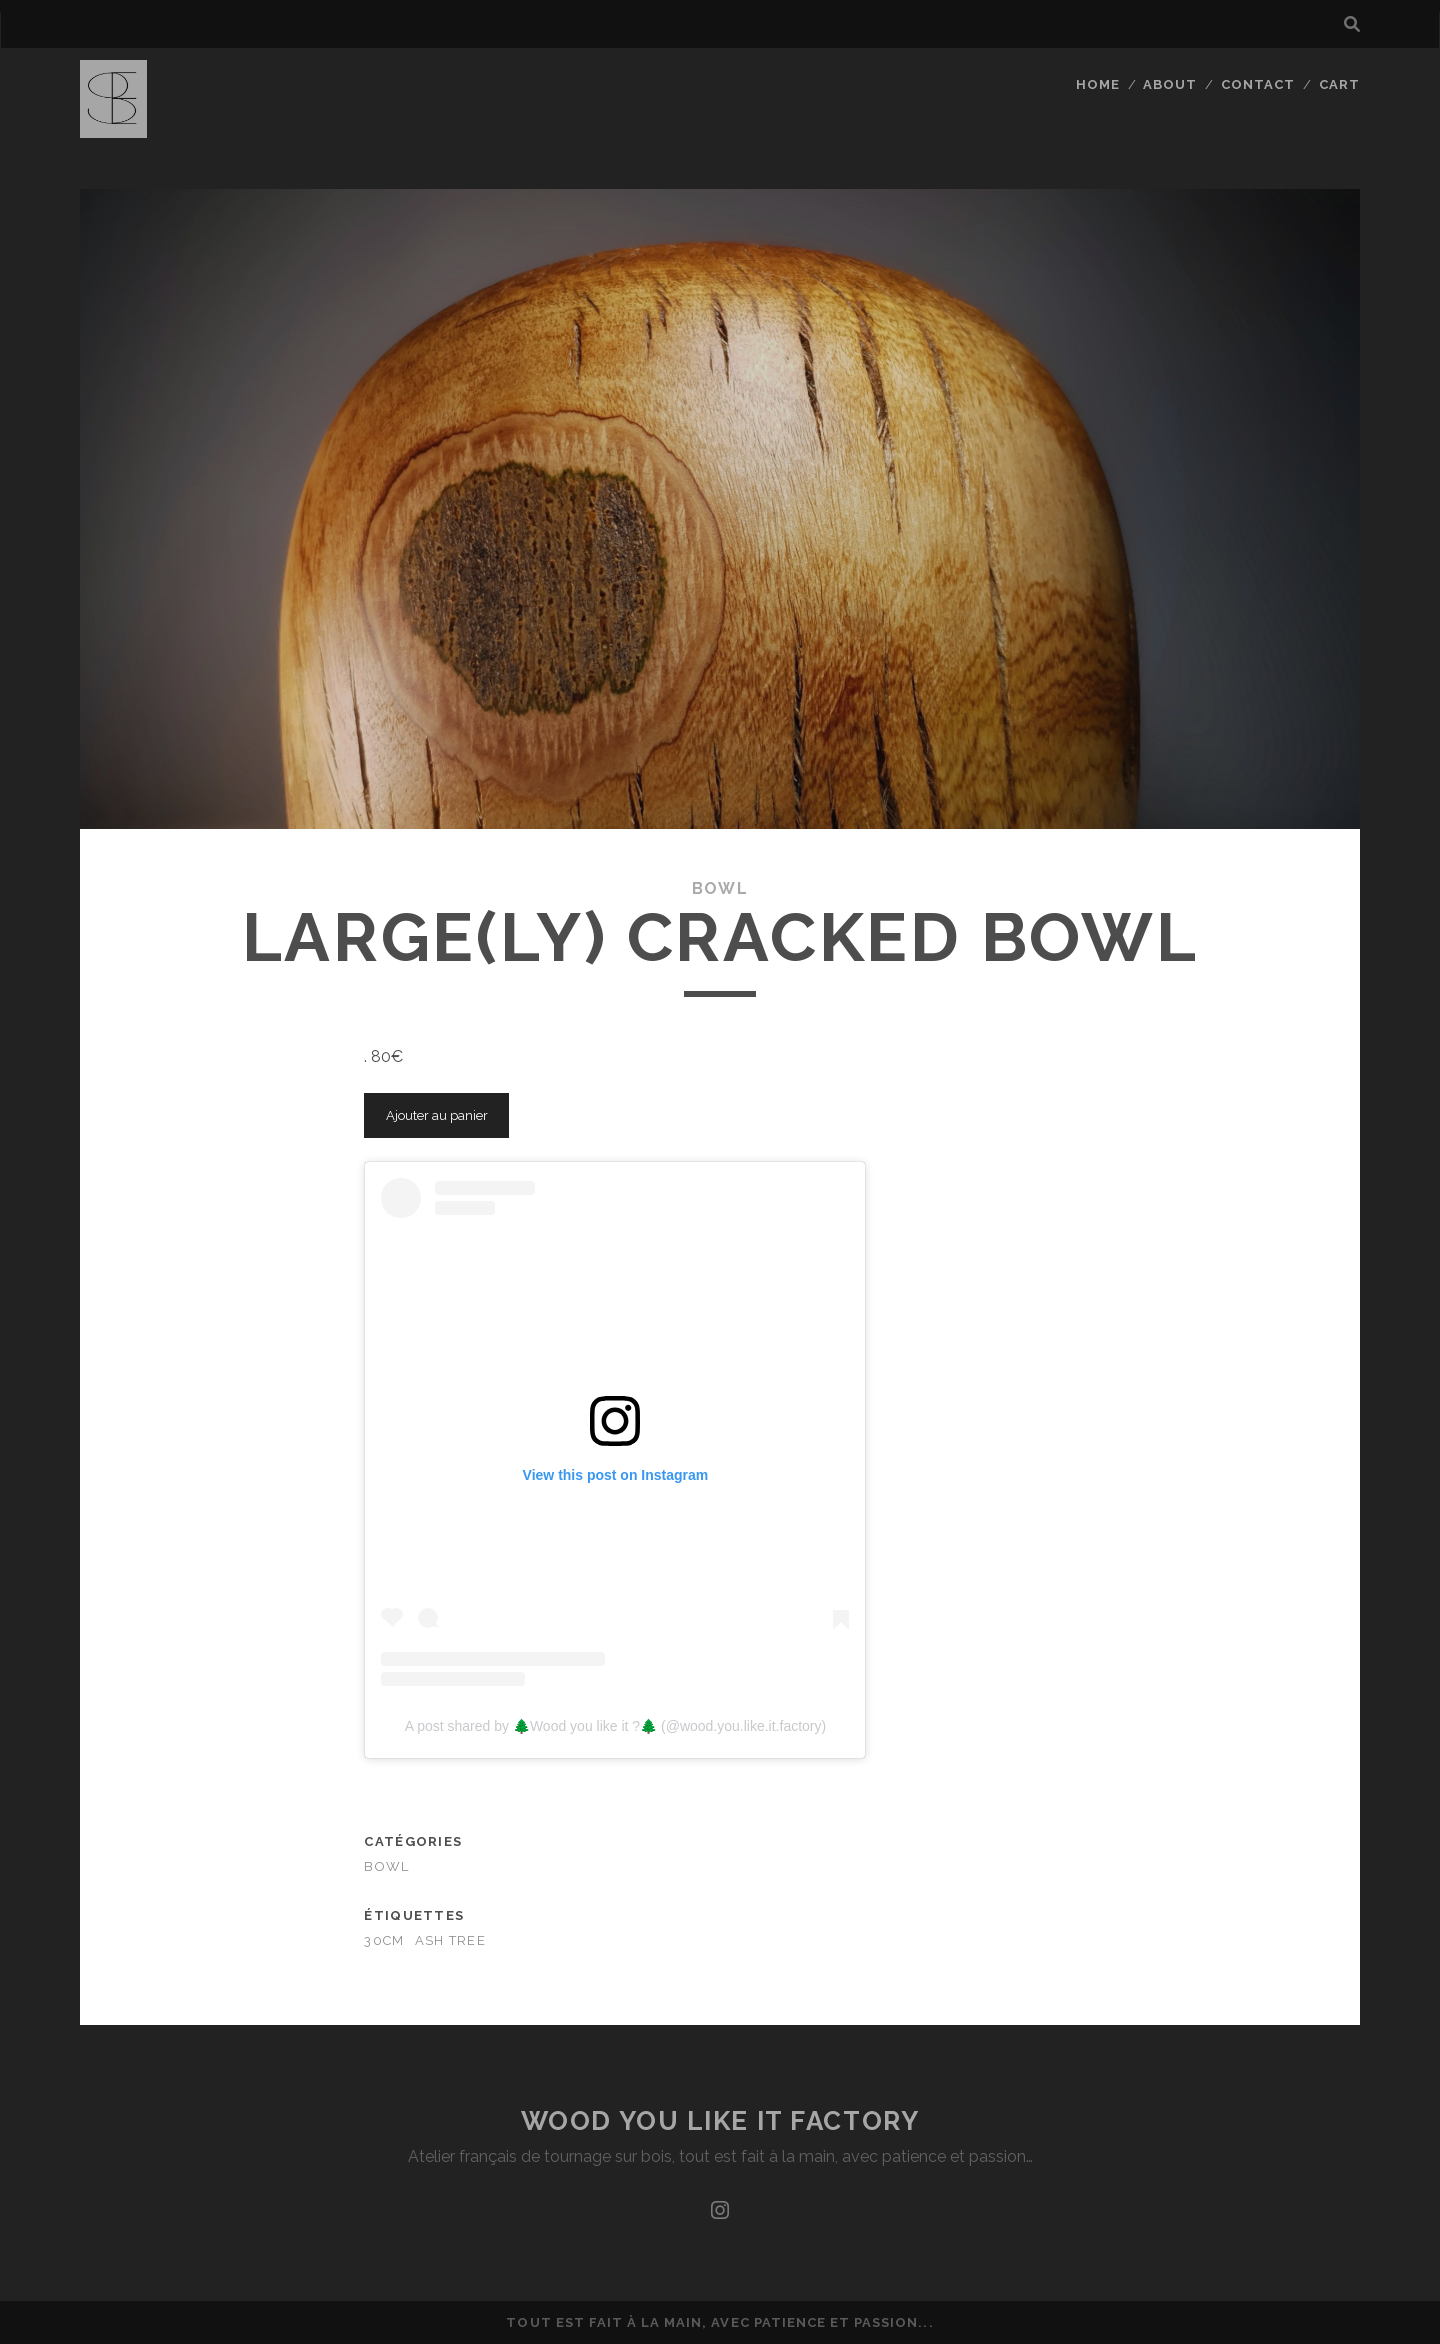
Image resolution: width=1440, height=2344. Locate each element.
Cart (1339, 84)
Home (1098, 84)
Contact (1258, 84)
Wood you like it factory (720, 2121)
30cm (384, 1940)
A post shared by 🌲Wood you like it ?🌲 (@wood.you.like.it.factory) (615, 1726)
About (1170, 84)
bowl (720, 888)
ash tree (450, 1940)
